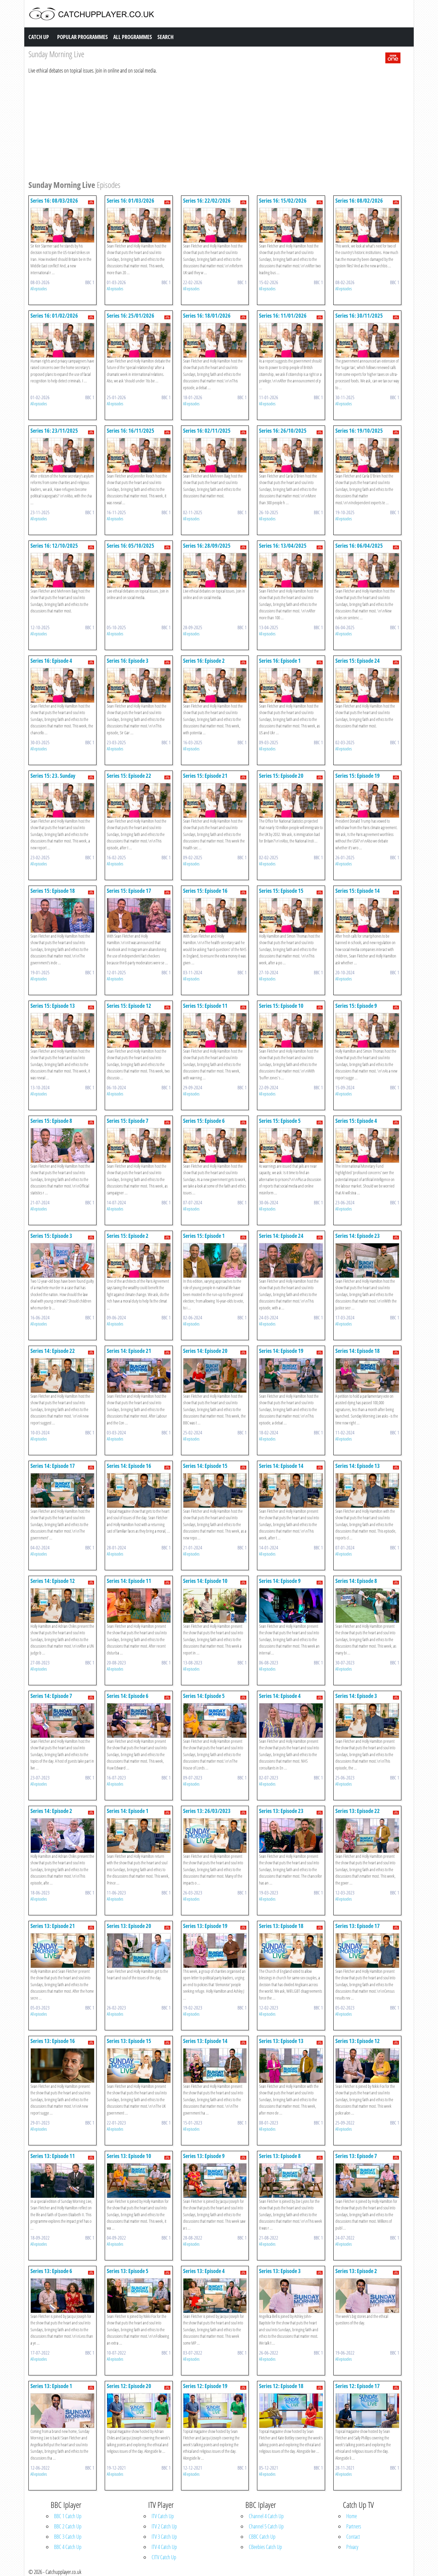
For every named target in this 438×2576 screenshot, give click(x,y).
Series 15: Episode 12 (129, 1006)
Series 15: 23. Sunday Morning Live (52, 779)
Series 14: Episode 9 (280, 1581)
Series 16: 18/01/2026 (207, 315)
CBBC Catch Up (262, 2536)
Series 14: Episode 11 (129, 1581)
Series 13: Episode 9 (204, 2156)
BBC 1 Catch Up (67, 2516)
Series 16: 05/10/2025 (130, 545)
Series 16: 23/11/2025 (54, 430)
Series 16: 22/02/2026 (207, 200)
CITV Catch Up (164, 2557)
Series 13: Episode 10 (129, 2156)
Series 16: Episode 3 (128, 660)
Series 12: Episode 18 (281, 2386)
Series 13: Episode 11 (52, 2156)
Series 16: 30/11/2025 (359, 315)
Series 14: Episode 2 (51, 1811)
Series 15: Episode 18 (52, 890)
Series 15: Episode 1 (204, 1236)
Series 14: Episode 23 (357, 1236)
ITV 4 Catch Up (164, 2547)
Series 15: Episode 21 (205, 775)
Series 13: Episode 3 (280, 2271)
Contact (353, 2536)
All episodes (38, 288)
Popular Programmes (82, 37)
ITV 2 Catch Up (164, 2526)
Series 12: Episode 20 (129, 2386)
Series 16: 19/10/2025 (359, 430)
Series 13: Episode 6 (51, 2271)
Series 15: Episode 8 (51, 1121)
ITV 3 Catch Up (164, 2536)
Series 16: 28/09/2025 (207, 545)
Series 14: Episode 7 (51, 1696)
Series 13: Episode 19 (205, 1926)
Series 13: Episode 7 (356, 2156)
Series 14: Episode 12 (52, 1581)
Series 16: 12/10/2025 (54, 545)
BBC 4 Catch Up (67, 2547)
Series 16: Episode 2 (204, 660)
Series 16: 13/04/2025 (283, 545)
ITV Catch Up (163, 2516)
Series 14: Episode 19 (281, 1351)
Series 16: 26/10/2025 (283, 430)
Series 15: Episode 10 (281, 1006)
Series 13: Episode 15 (129, 2041)
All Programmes (132, 37)
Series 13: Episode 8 (280, 2156)
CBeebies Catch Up (265, 2547)
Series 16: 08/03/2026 (54, 200)
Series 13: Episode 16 (52, 2041)
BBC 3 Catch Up (67, 2536)
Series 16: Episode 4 (51, 660)
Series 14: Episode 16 (129, 1466)
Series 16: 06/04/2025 (359, 545)
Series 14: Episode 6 (128, 1696)
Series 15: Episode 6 (204, 1121)
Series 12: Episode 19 (205, 2386)
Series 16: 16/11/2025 (130, 430)
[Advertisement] (214, 126)
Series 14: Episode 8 (356, 1581)
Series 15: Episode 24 (357, 660)
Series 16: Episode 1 (280, 660)
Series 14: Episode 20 (205, 1351)
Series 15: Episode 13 (52, 1006)
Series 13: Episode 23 (281, 1811)
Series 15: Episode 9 (356, 1006)
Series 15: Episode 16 (205, 890)
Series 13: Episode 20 (129, 1926)
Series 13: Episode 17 (357, 1926)
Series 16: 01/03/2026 (130, 200)
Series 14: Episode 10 (205, 1581)
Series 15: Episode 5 (280, 1121)
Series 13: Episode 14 (205, 2041)
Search (165, 37)
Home (351, 2516)
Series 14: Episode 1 (128, 1811)
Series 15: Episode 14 (357, 890)
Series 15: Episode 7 (128, 1121)
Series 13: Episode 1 (51, 2386)
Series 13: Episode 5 (128, 2271)
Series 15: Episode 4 (356, 1121)
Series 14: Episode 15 (205, 1466)
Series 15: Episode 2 (128, 1236)
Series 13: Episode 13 (281, 2041)
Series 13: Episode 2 (356, 2271)
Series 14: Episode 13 (357, 1466)
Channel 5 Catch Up (266, 2526)
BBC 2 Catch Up (67, 2526)
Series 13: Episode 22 (357, 1811)
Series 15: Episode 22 (129, 775)
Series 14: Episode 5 (204, 1696)
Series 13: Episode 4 (204, 2271)
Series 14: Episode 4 (280, 1696)
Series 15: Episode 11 (205, 1006)
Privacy (352, 2547)
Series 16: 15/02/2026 (283, 200)
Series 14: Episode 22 (52, 1351)
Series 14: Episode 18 (357, 1351)
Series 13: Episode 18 (281, 1926)
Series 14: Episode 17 (52, 1466)
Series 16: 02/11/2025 (207, 430)
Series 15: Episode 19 (357, 775)
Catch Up (38, 37)
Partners (353, 2526)
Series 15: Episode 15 (281, 890)
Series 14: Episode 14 (281, 1466)
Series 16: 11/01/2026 (283, 315)
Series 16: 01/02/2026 (54, 315)
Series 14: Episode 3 (356, 1696)
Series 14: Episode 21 (129, 1351)
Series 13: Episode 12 (357, 2041)
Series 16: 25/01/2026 (130, 315)
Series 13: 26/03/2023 (207, 1811)
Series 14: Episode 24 (281, 1236)
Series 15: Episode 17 (129, 890)
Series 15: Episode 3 (51, 1236)
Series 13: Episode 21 (52, 1926)
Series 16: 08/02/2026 (359, 200)
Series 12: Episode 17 (357, 2386)
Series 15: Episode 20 (281, 775)
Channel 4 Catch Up (266, 2516)
